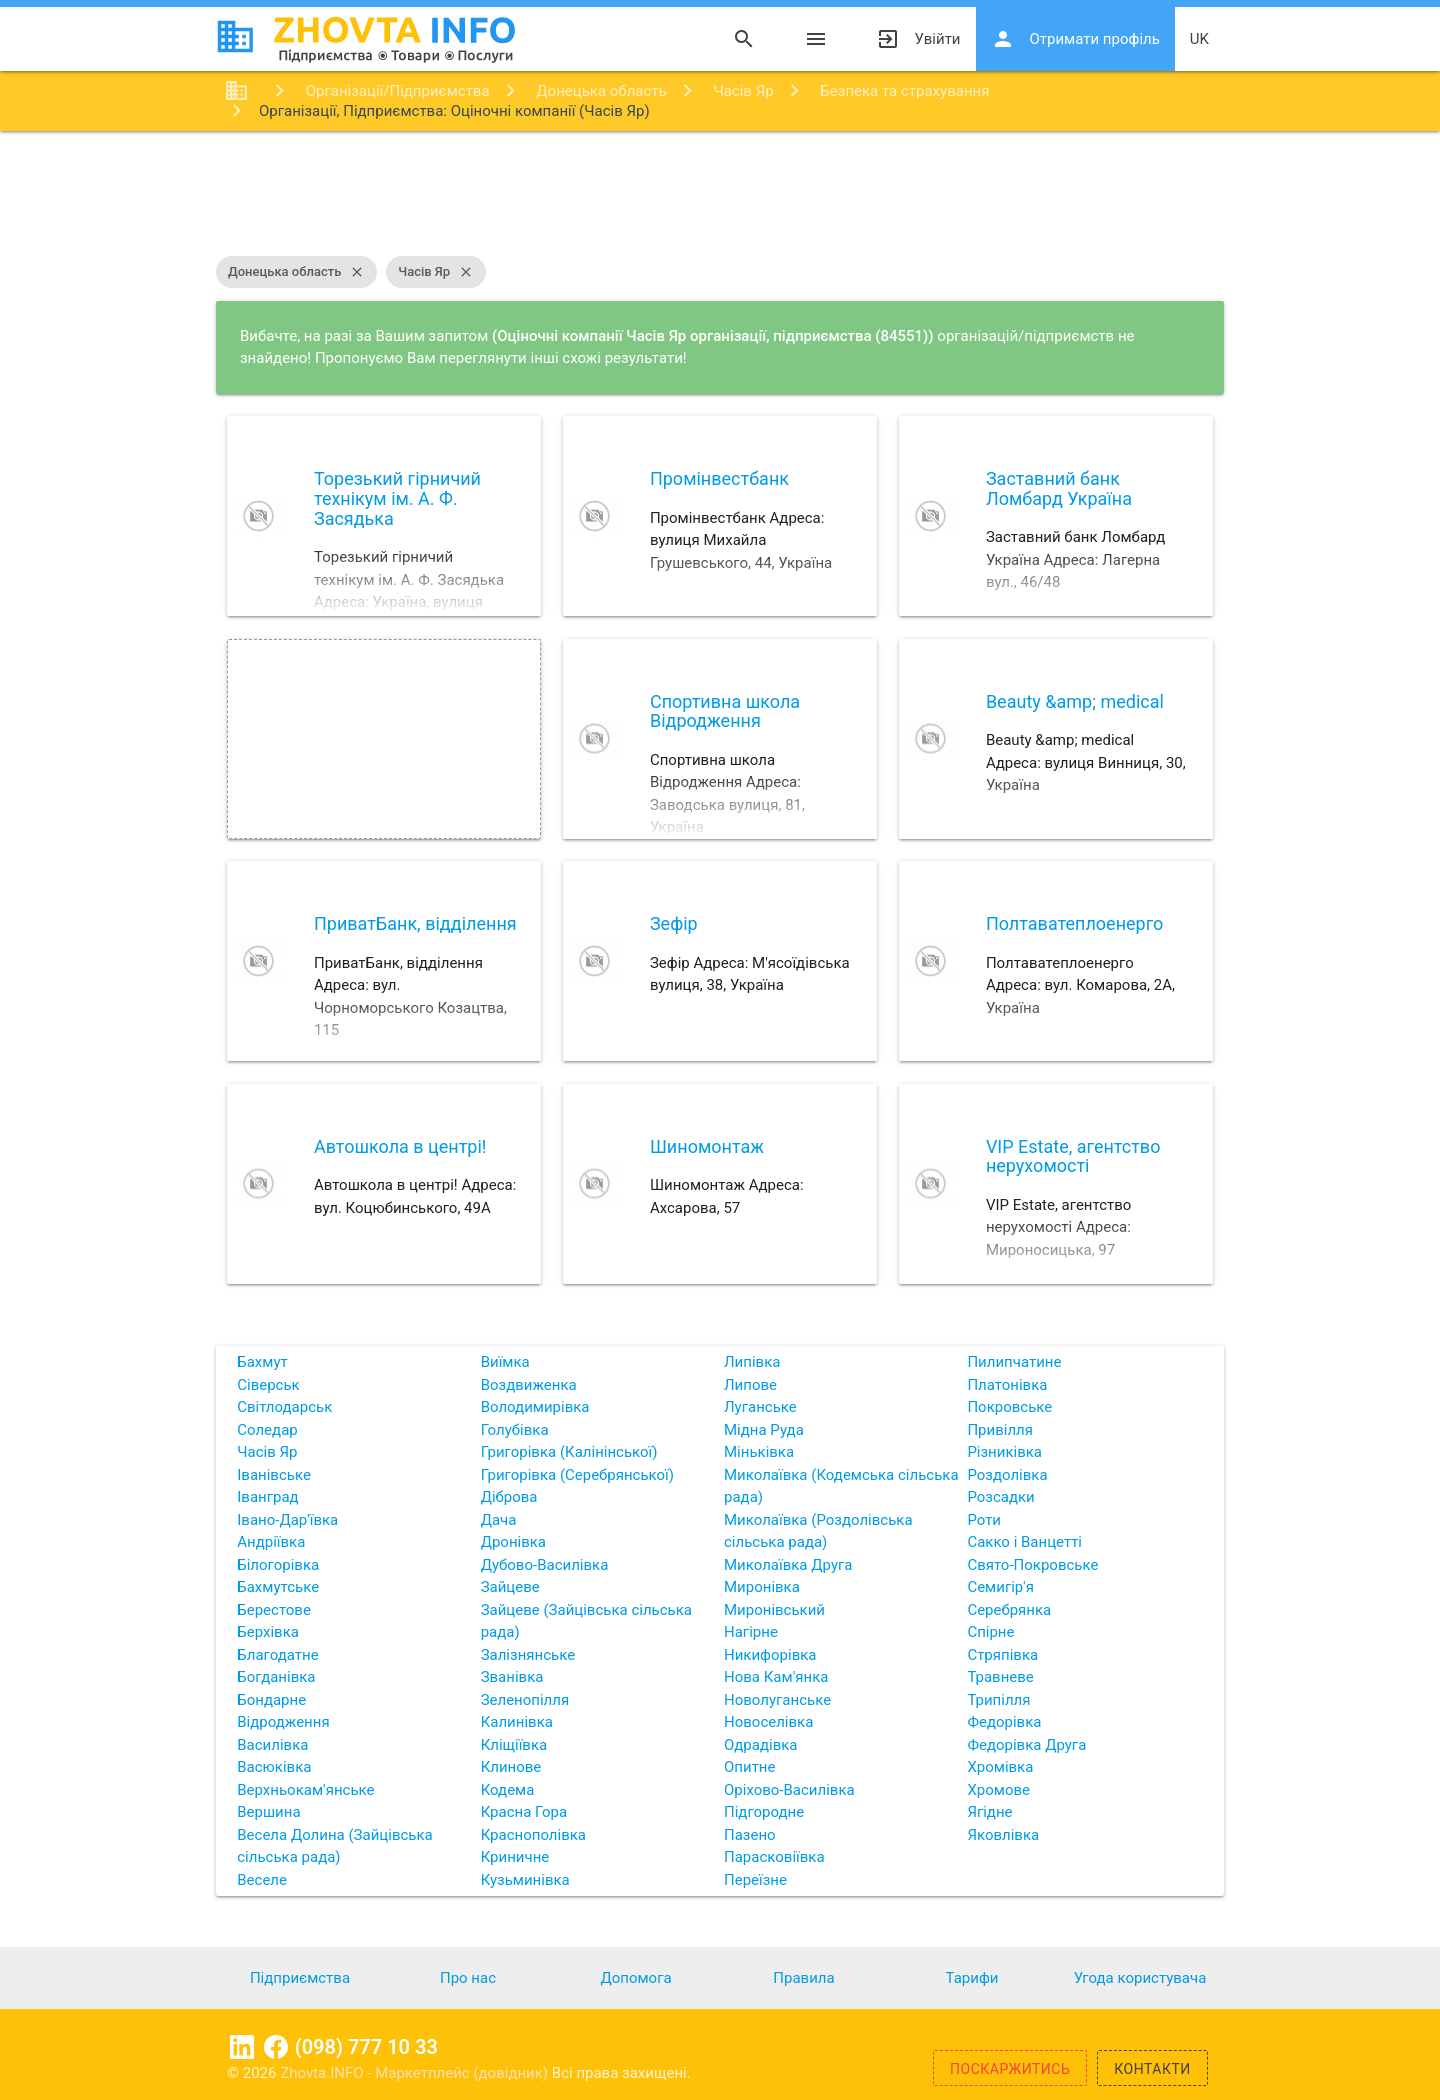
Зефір (674, 923)
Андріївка (271, 1542)
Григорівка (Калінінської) (569, 1452)
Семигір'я (1000, 1587)
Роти (984, 1520)
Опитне (749, 1767)
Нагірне (751, 1632)
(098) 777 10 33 (366, 2047)
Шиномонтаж (707, 1146)
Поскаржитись (1010, 2069)
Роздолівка (1007, 1475)
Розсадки (1000, 1497)
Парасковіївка (774, 1857)
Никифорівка (770, 1655)
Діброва (509, 1497)
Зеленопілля (525, 1700)
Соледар (267, 1430)
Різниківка (1004, 1452)
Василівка (272, 1745)
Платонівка (1007, 1385)
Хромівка (1000, 1767)
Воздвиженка (529, 1385)
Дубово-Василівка (545, 1565)
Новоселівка (768, 1722)
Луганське (760, 1407)
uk (1199, 39)
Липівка (752, 1362)
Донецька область (296, 272)
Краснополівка (533, 1835)
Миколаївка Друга (788, 1565)
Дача (499, 1520)
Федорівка (1004, 1722)
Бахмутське (278, 1587)
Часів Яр (436, 272)
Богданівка (276, 1677)
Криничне (515, 1857)
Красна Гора (524, 1812)
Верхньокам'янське (305, 1790)
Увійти (918, 39)
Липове (750, 1385)
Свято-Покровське (1032, 1565)
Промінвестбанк (719, 478)
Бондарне (271, 1700)
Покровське (1009, 1407)
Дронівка (513, 1542)
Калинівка (517, 1722)
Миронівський (774, 1610)
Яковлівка (1003, 1835)
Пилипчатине (1014, 1362)
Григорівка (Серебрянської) (577, 1475)
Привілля (1000, 1430)
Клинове (511, 1767)
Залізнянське (528, 1655)
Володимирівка (535, 1407)
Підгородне (764, 1812)
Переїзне (755, 1880)
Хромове (998, 1790)
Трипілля (998, 1700)
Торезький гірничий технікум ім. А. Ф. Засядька (397, 498)
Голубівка (515, 1430)
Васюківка (274, 1767)
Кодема (508, 1790)
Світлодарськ (284, 1407)
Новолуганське (777, 1700)
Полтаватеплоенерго (1074, 923)
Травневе (1000, 1677)
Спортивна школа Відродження (725, 711)
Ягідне (989, 1812)
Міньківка (759, 1452)
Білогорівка (278, 1565)
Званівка (512, 1677)
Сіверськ (268, 1385)
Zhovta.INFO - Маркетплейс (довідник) (416, 2073)
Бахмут (262, 1362)
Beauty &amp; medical (1075, 701)
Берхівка (268, 1632)
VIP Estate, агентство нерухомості (1073, 1156)
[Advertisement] (720, 196)
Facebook (276, 2047)
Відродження (283, 1722)
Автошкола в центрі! (400, 1146)
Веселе (262, 1880)
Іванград (267, 1497)
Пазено (750, 1835)
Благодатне (277, 1655)
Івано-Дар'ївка (287, 1520)
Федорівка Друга (1026, 1745)
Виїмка (505, 1362)
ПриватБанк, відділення (415, 923)
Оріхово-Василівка (789, 1790)
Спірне (990, 1632)
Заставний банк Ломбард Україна (1059, 488)
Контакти (1152, 2069)
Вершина (268, 1812)
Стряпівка (1002, 1655)
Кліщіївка (514, 1745)
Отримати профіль (1075, 39)
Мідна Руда (764, 1430)
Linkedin (242, 2047)
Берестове (274, 1610)
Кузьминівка (525, 1880)
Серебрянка (1009, 1610)
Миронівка (762, 1587)
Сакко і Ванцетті (1024, 1542)
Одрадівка (761, 1745)
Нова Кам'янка (776, 1677)
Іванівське (274, 1475)
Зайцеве (510, 1587)
